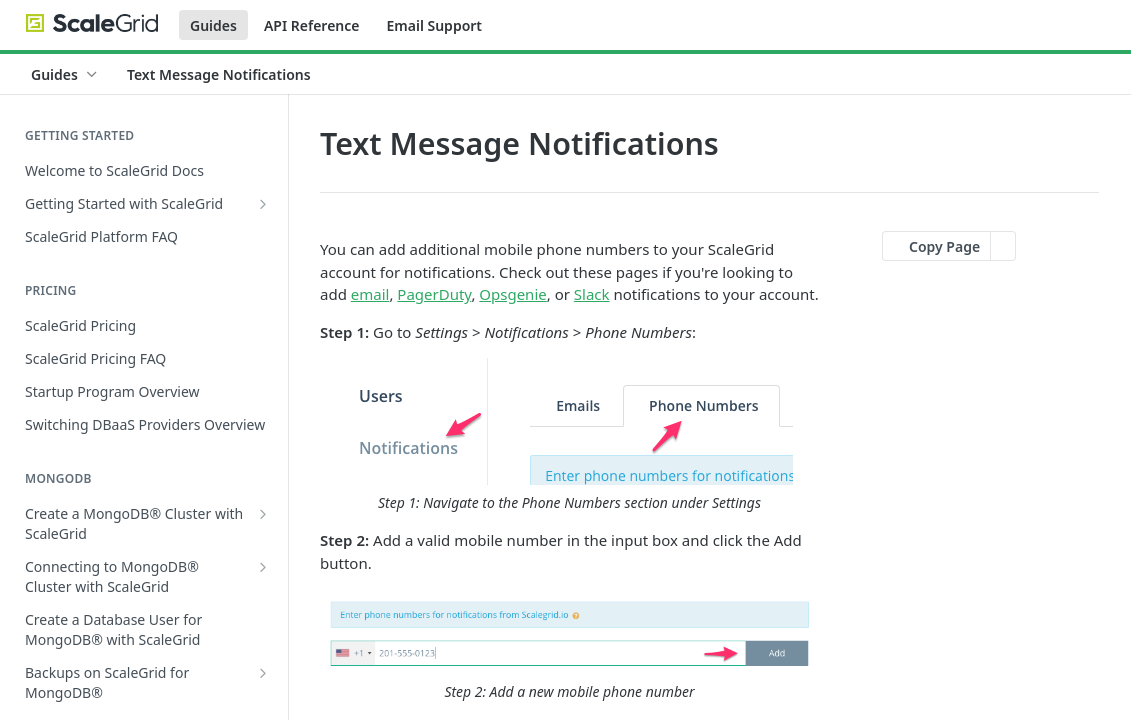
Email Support (434, 25)
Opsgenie (512, 294)
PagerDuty (434, 294)
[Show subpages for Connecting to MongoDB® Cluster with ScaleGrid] (263, 567)
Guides (213, 25)
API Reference (312, 25)
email (370, 294)
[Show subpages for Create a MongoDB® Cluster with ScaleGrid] (263, 514)
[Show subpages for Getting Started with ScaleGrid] (263, 204)
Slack (592, 294)
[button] (569, 436)
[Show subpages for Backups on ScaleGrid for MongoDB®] (263, 673)
